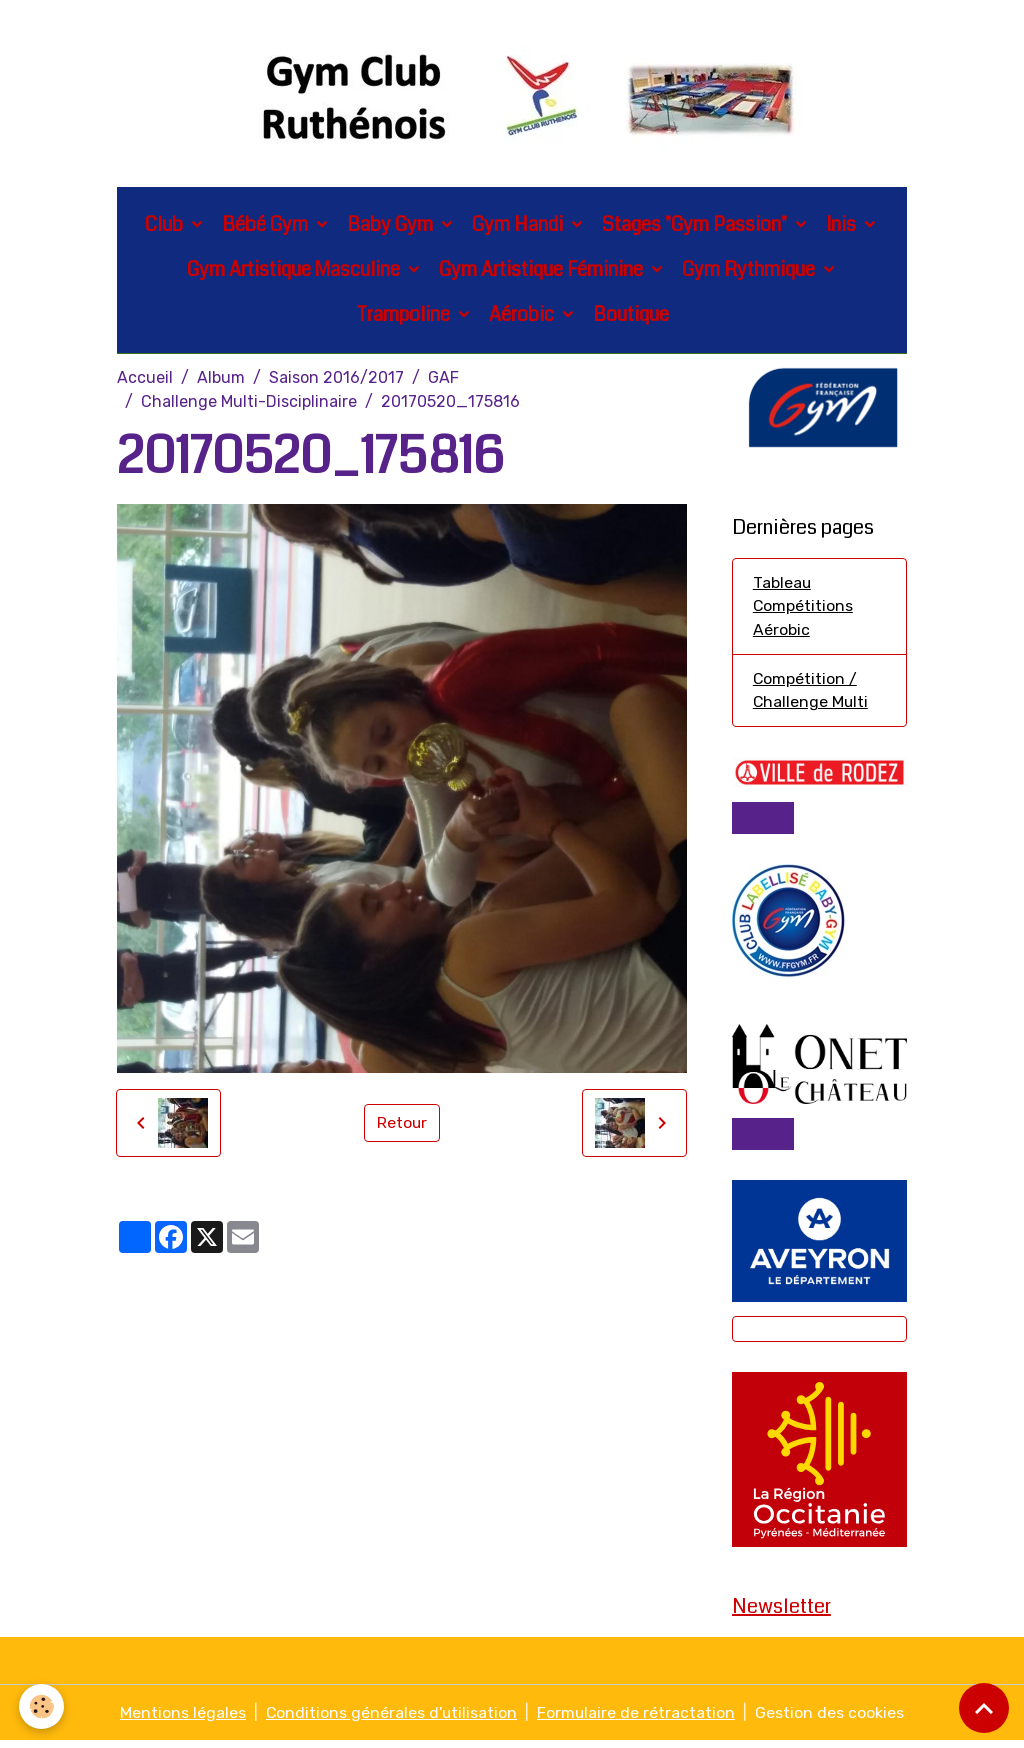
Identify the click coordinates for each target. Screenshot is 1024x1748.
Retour (401, 1124)
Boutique (631, 316)
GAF (443, 379)
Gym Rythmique (750, 271)
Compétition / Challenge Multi (811, 694)
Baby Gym (392, 226)
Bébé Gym (267, 226)
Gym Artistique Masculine (295, 271)
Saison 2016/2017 (336, 379)
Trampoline (405, 316)
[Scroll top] (984, 1708)
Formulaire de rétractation (637, 1719)
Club (166, 226)
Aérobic (523, 316)
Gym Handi (519, 226)
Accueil (145, 379)
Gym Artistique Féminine (543, 271)
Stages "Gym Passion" (696, 226)
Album (221, 379)
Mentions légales (182, 1719)
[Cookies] (42, 1706)
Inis (843, 226)
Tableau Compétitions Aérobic (803, 609)
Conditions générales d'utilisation (391, 1719)
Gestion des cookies (831, 1719)
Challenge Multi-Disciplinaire (249, 403)
